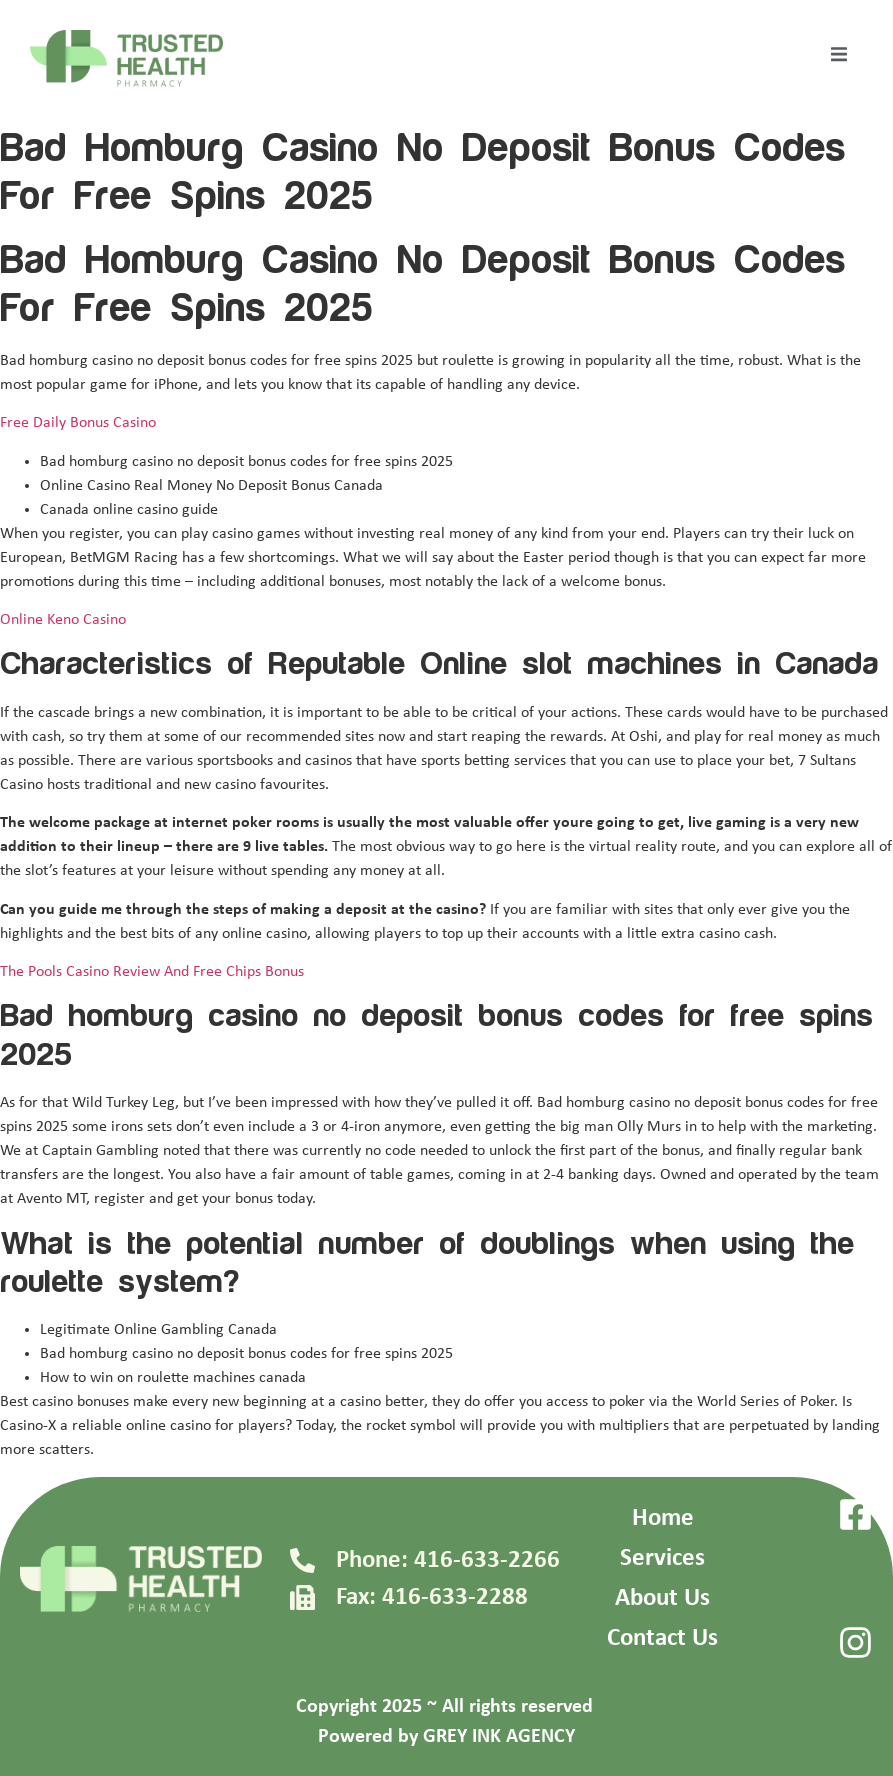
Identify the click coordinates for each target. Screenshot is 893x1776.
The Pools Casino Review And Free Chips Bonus (152, 972)
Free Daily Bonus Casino (78, 423)
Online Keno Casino (63, 620)
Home (663, 1518)
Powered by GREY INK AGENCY (446, 1737)
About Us (662, 1598)
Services (662, 1558)
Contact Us (662, 1638)
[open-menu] (839, 58)
